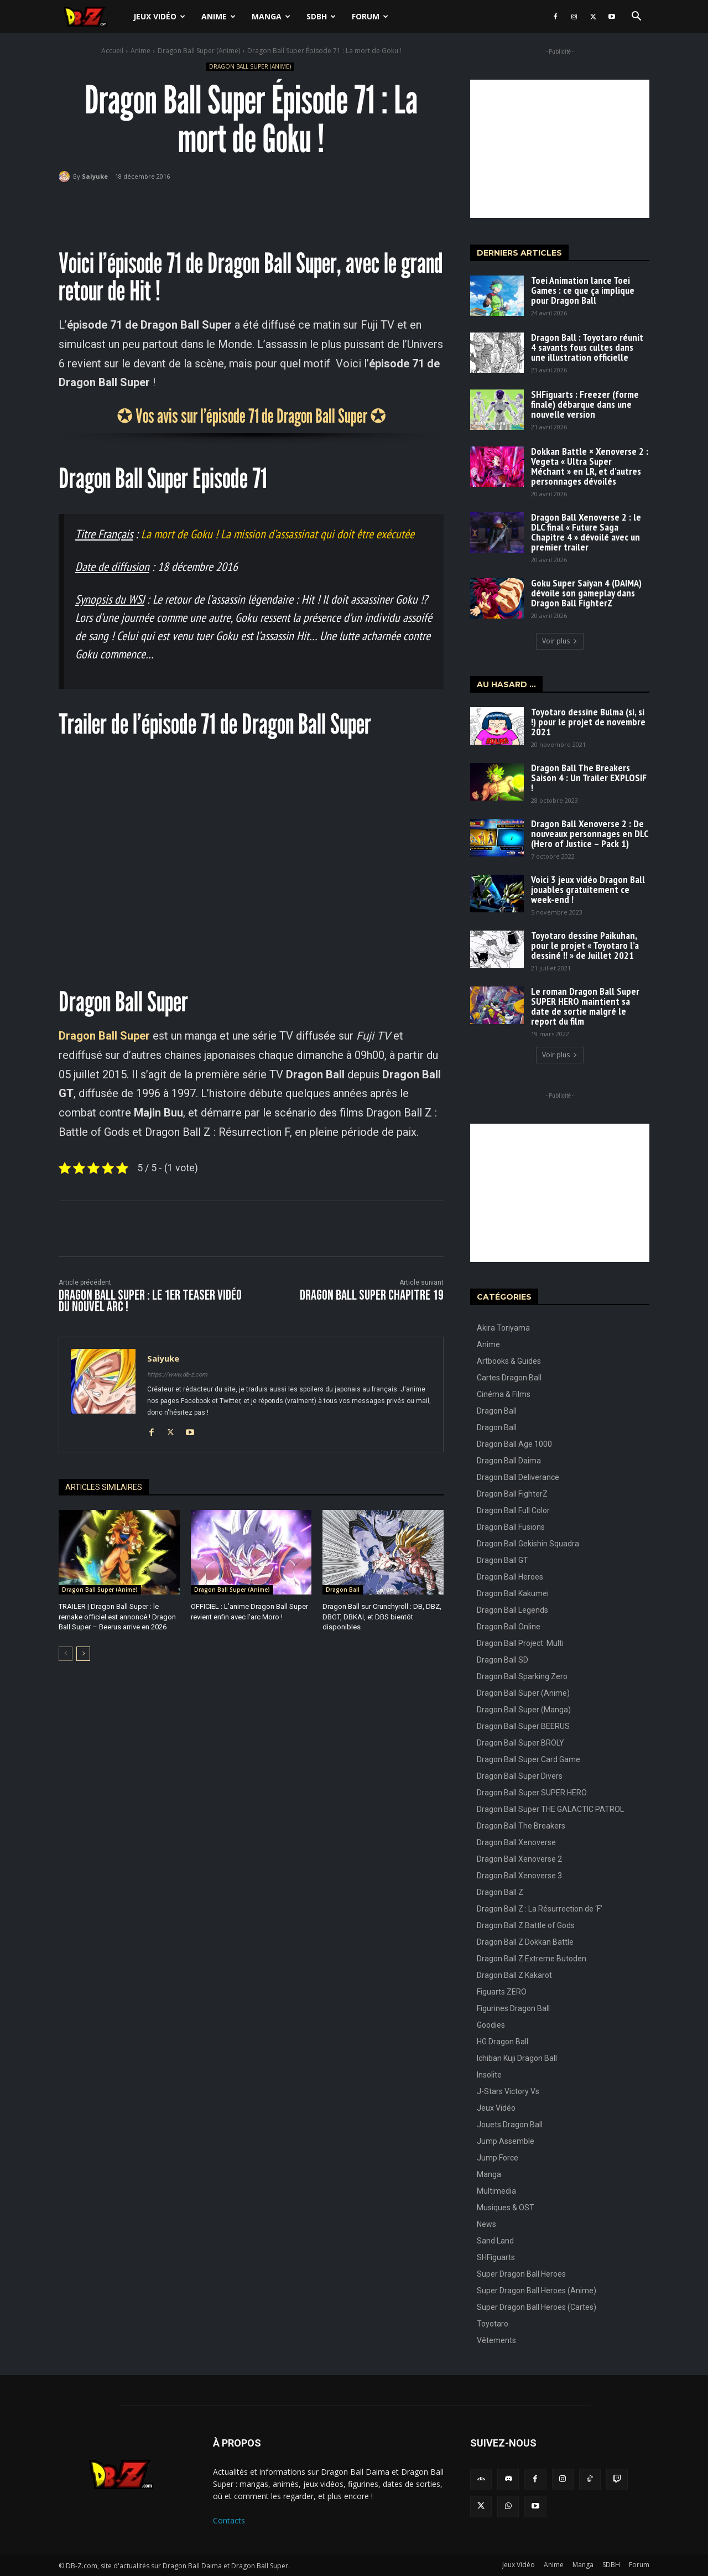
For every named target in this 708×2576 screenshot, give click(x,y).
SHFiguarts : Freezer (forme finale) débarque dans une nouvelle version (585, 404)
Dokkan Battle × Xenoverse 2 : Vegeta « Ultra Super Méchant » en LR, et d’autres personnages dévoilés (589, 466)
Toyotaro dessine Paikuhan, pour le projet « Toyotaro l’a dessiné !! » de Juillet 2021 (585, 945)
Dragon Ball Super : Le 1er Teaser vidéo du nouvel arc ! (150, 1301)
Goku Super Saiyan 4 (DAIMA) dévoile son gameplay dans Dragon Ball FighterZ (586, 593)
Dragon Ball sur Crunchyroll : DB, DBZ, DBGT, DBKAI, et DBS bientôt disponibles (381, 1616)
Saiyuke (95, 176)
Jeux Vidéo (159, 16)
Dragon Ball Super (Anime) (199, 50)
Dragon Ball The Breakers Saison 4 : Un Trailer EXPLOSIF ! (589, 777)
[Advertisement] (559, 149)
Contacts (229, 2520)
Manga (271, 16)
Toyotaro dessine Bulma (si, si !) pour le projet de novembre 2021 (588, 721)
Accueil (112, 50)
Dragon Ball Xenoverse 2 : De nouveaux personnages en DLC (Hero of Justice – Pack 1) (590, 833)
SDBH (321, 16)
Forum (370, 16)
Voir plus (559, 641)
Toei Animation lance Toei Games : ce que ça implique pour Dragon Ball (582, 290)
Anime (218, 16)
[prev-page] (65, 1654)
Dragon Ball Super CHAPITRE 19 (372, 1295)
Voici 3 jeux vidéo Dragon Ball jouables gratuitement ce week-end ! (588, 889)
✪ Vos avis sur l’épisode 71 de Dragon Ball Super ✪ (251, 415)
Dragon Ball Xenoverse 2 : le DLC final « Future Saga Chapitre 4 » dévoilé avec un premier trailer (586, 532)
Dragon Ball (343, 1589)
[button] (636, 17)
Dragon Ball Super (104, 1035)
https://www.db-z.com (177, 1374)
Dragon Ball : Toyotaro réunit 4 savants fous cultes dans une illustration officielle (587, 347)
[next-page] (83, 1654)
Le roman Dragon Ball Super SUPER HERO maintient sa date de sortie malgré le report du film (585, 1006)
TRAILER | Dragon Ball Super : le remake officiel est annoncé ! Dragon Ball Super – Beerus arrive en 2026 (117, 1616)
